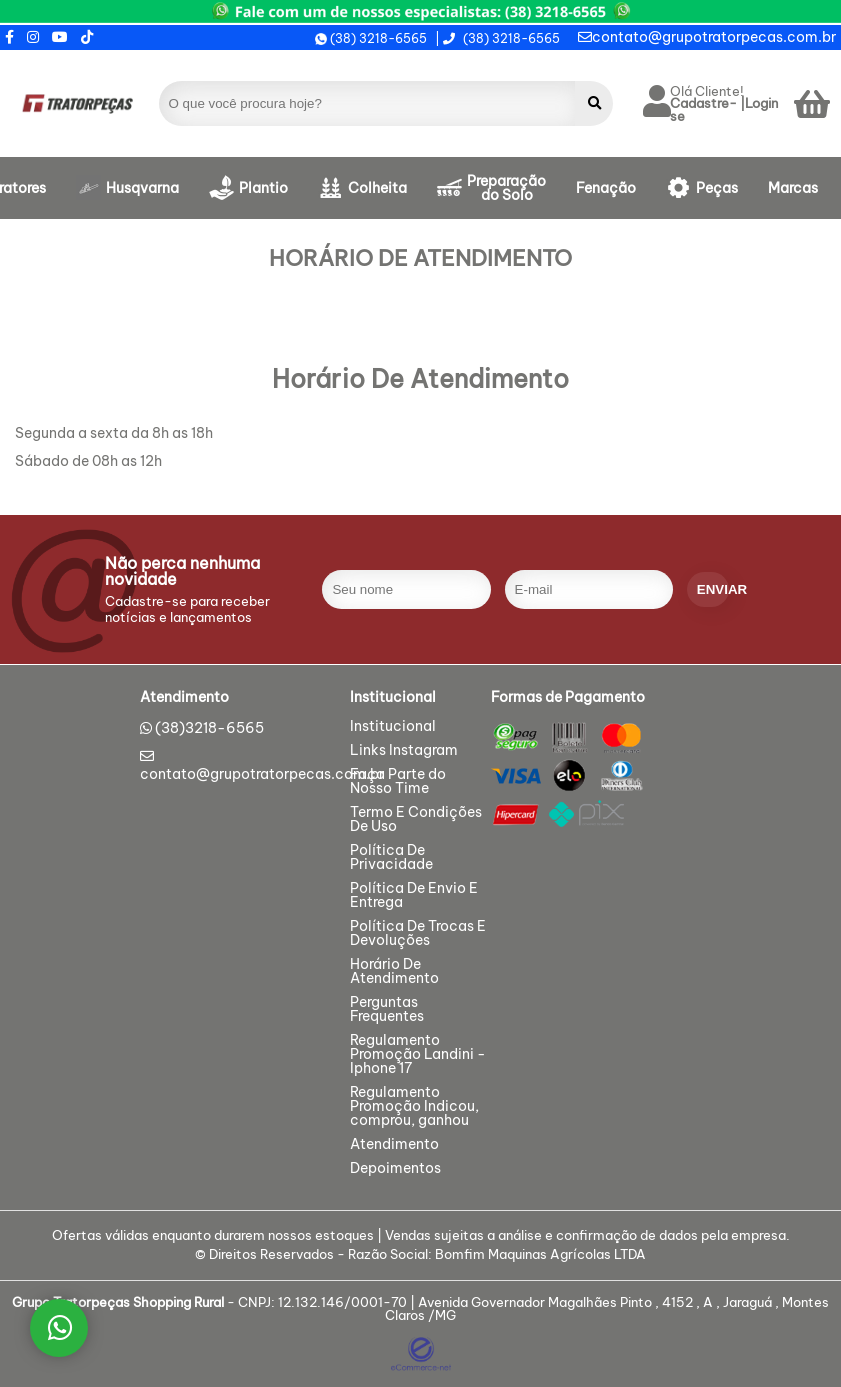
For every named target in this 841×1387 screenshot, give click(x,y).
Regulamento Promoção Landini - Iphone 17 (418, 1055)
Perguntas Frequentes (387, 1010)
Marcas (793, 188)
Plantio (263, 188)
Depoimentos (395, 1169)
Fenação (606, 188)
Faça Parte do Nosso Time (398, 782)
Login (761, 104)
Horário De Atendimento (394, 972)
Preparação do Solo (506, 188)
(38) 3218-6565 (371, 39)
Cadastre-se (703, 110)
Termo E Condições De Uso (416, 820)
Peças (717, 188)
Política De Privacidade (391, 858)
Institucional (393, 727)
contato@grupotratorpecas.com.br (707, 37)
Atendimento (394, 1145)
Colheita (377, 188)
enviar (713, 589)
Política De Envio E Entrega (414, 896)
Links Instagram (404, 751)
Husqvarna (142, 188)
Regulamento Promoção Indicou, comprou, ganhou (414, 1107)
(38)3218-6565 (209, 728)
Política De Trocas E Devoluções (418, 934)
